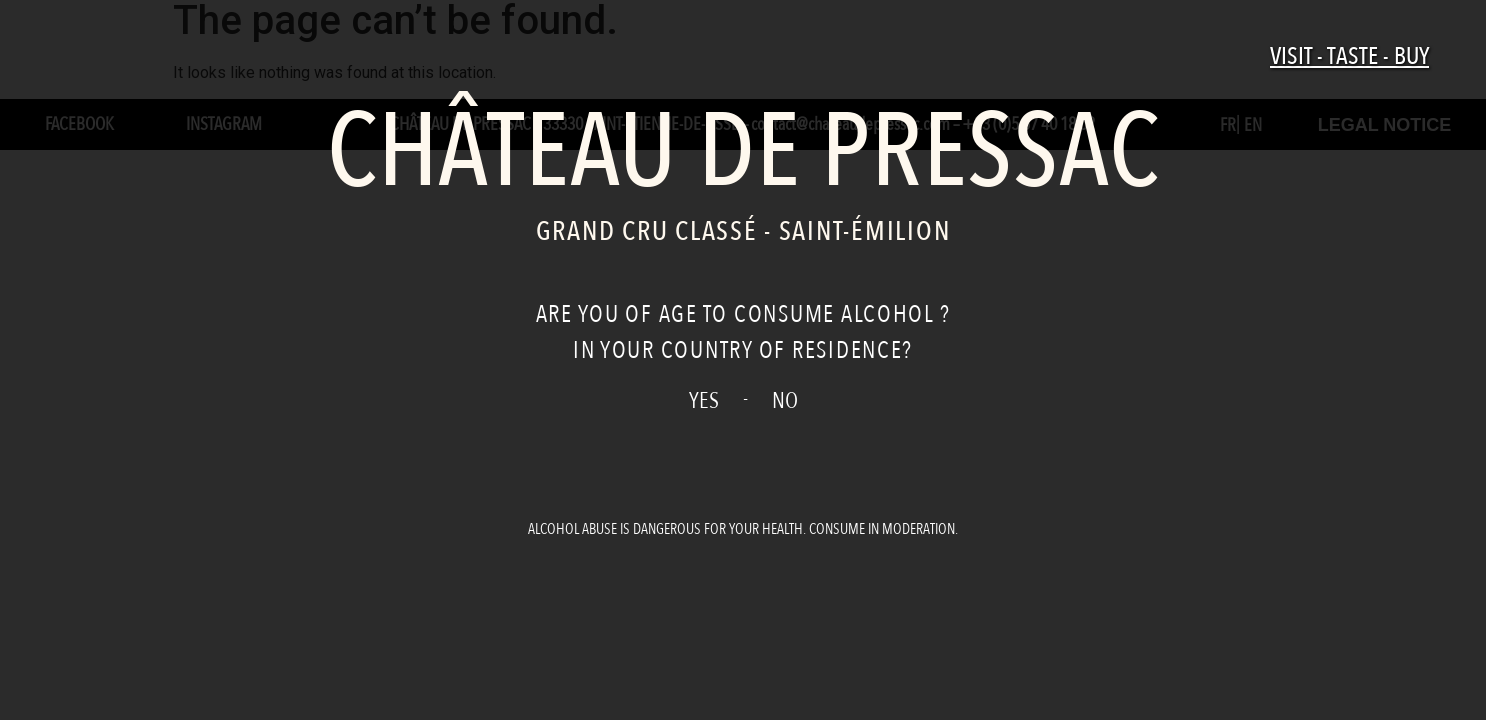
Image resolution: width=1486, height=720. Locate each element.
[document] (743, 360)
